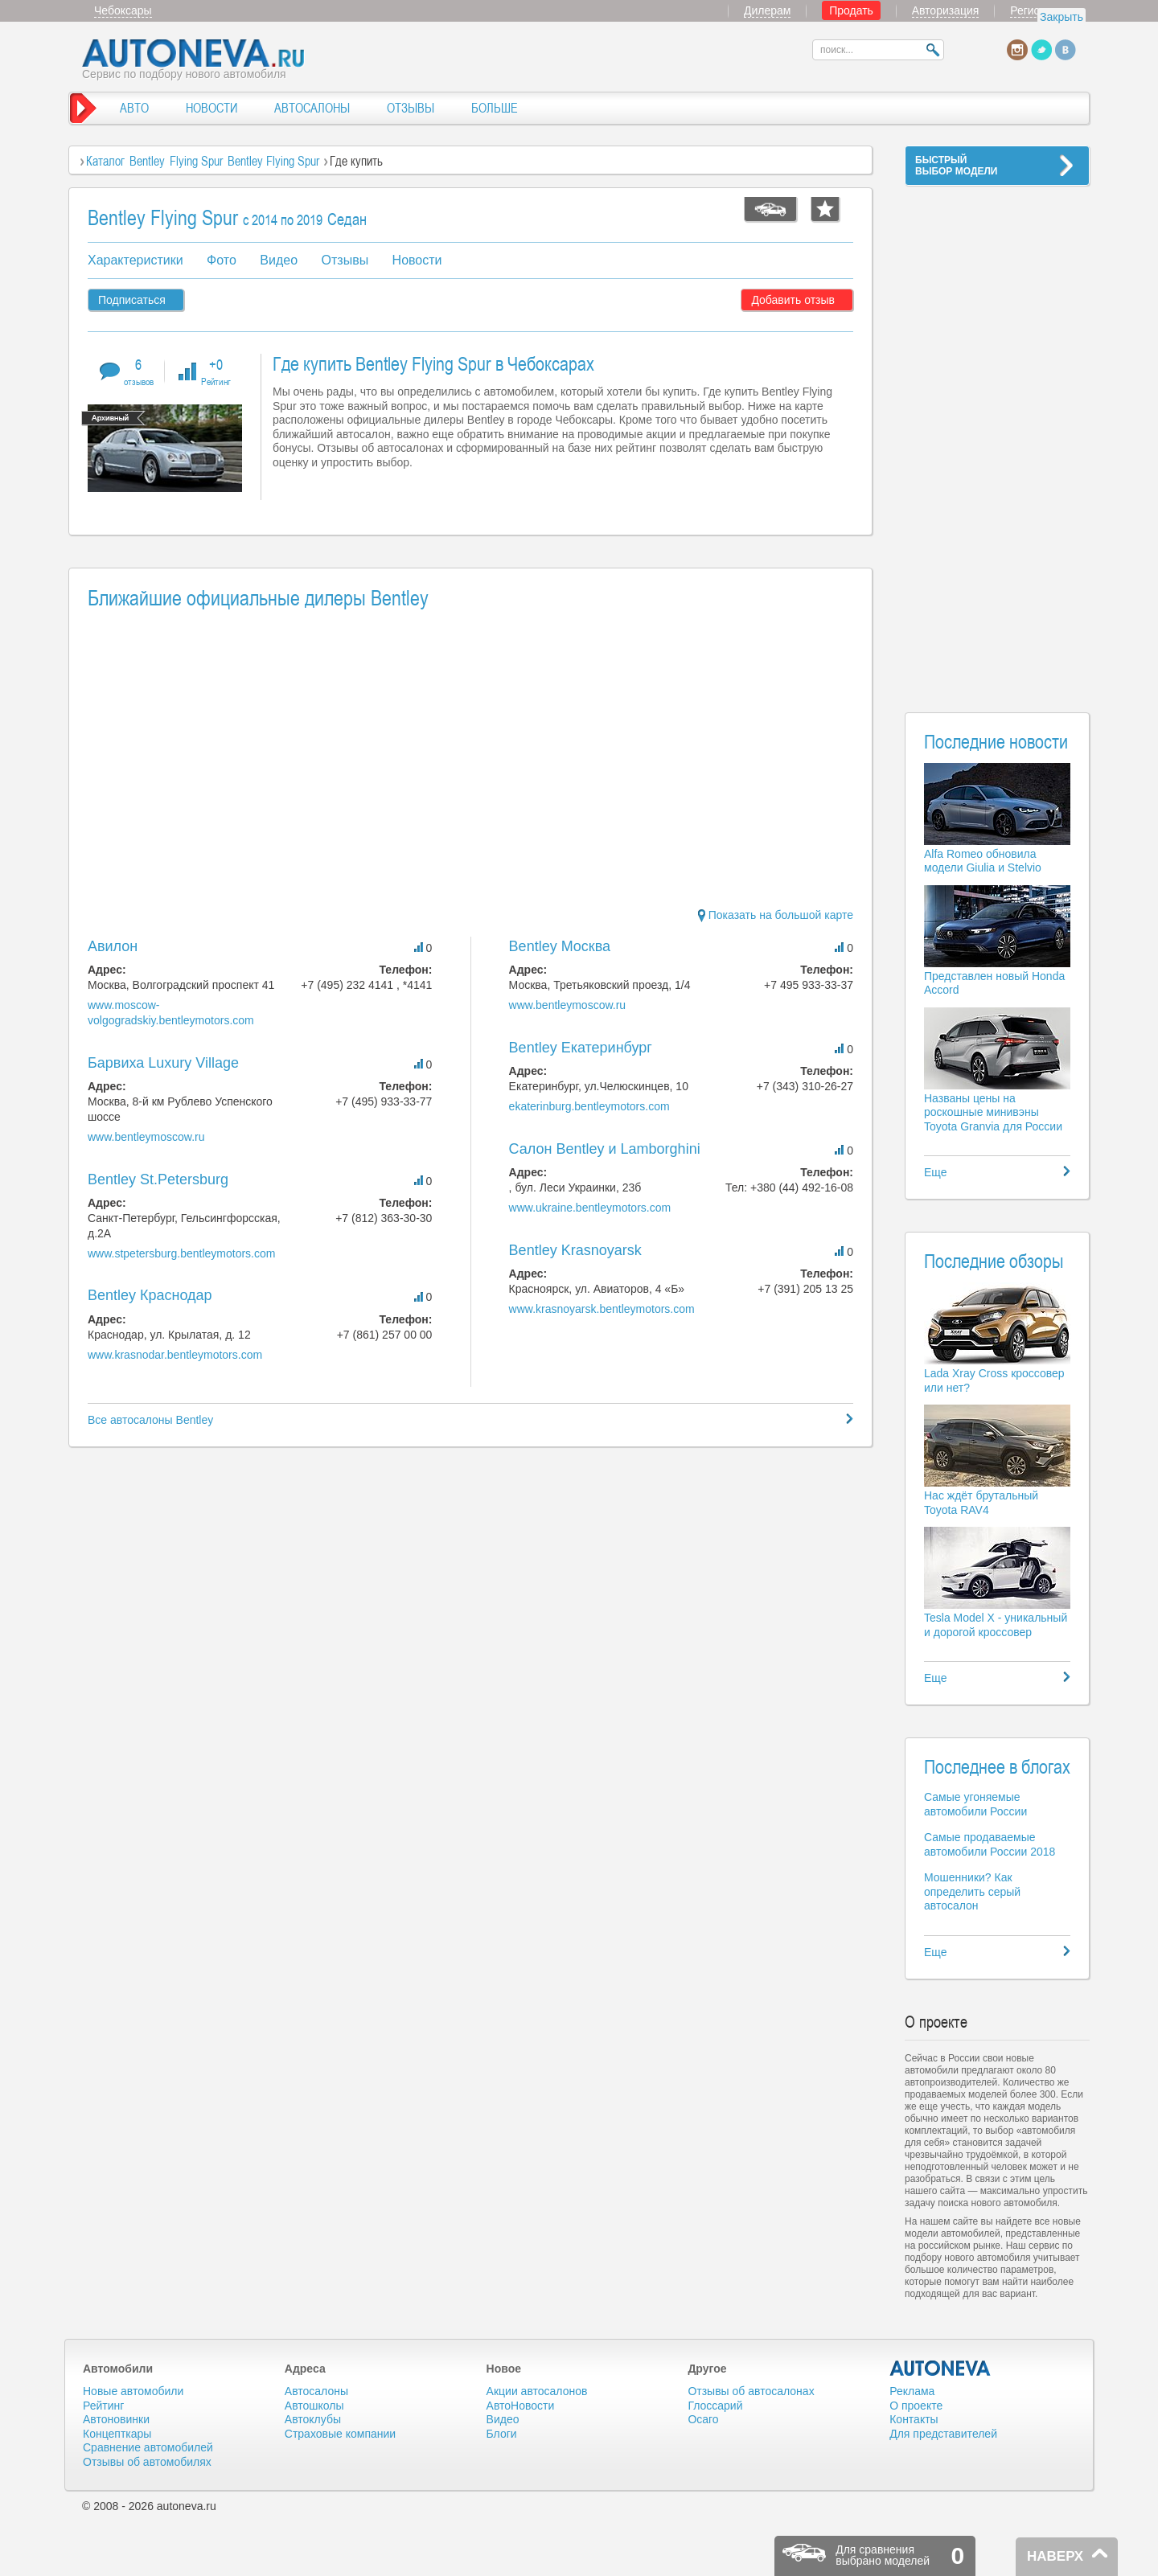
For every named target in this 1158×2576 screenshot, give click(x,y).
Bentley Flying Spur (275, 161)
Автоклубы (313, 2419)
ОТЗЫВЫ (410, 108)
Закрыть (1061, 16)
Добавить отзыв (793, 299)
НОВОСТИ (211, 108)
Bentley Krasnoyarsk (575, 1250)
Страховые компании (340, 2433)
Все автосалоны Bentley (150, 1419)
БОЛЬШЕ (494, 108)
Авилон (113, 946)
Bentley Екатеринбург (580, 1048)
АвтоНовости (521, 2405)
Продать (851, 10)
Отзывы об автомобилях (147, 2461)
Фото (221, 260)
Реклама (911, 2391)
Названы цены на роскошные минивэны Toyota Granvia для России (993, 1112)
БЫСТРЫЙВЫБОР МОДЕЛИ (956, 165)
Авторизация (945, 10)
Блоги (502, 2433)
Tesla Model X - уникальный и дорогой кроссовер (995, 1625)
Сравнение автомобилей (148, 2447)
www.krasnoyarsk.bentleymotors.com (602, 1308)
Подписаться (132, 299)
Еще (935, 1172)
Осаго (703, 2419)
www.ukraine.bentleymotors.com (590, 1207)
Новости (417, 260)
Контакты (913, 2419)
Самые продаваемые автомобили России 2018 (989, 1844)
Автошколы (314, 2405)
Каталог (105, 161)
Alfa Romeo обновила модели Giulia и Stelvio (982, 861)
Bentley (147, 161)
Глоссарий (715, 2405)
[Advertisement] (997, 439)
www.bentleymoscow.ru (146, 1136)
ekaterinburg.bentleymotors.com (589, 1106)
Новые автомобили (133, 2391)
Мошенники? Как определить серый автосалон (972, 1891)
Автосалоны (316, 2391)
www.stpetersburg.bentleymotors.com (181, 1253)
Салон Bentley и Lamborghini (604, 1149)
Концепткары (117, 2433)
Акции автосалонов (537, 2391)
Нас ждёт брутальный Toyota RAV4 (981, 1502)
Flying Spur (196, 161)
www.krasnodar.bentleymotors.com (175, 1354)
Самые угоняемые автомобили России (975, 1804)
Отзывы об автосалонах (751, 2391)
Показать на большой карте (775, 915)
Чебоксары (123, 10)
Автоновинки (116, 2419)
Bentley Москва (560, 946)
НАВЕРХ (1055, 2556)
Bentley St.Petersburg (158, 1179)
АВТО (134, 108)
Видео (279, 260)
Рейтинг (103, 2405)
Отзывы (345, 260)
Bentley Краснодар (150, 1295)
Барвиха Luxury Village (163, 1063)
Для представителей (943, 2433)
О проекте (915, 2405)
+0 (216, 371)
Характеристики (135, 260)
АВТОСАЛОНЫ (312, 108)
